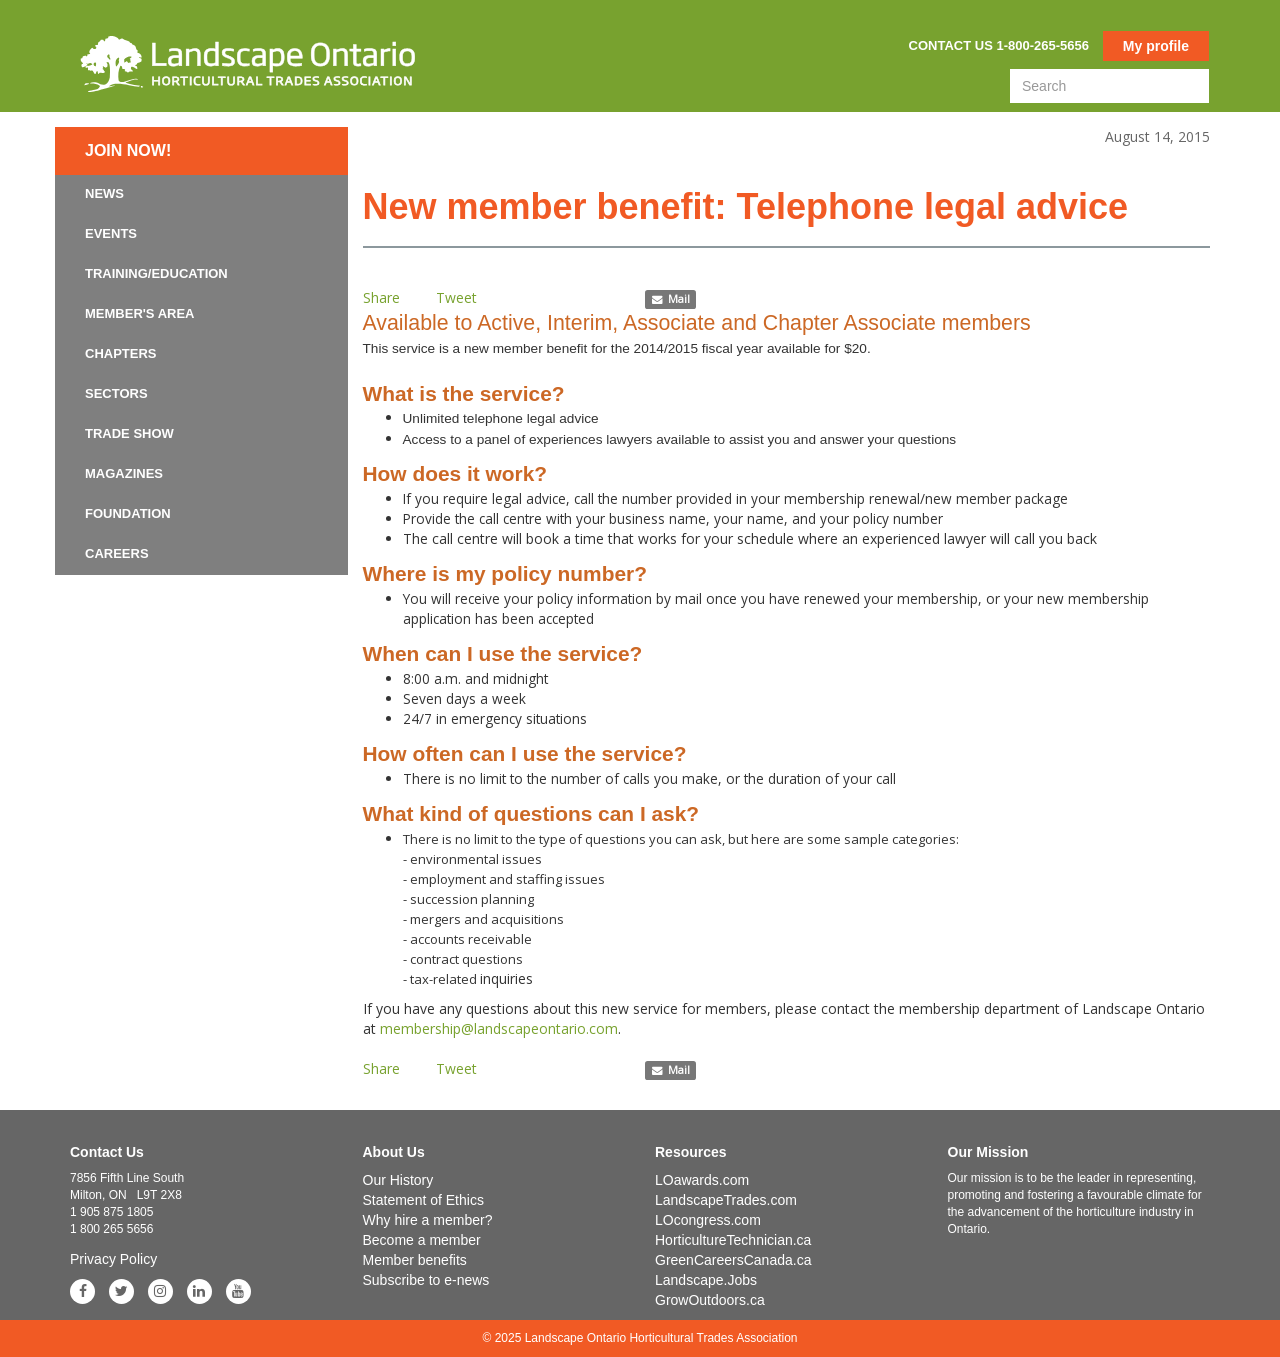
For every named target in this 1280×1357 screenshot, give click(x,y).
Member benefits (415, 1260)
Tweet (456, 297)
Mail (670, 299)
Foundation (128, 513)
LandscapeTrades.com (726, 1200)
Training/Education (156, 273)
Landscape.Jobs (706, 1280)
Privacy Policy (113, 1259)
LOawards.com (702, 1180)
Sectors (116, 393)
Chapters (121, 353)
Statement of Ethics (423, 1200)
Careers (117, 553)
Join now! (128, 150)
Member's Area (140, 313)
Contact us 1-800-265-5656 (999, 45)
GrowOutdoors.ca (710, 1300)
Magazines (124, 473)
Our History (398, 1180)
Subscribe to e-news (426, 1280)
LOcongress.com (708, 1220)
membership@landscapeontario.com (499, 1028)
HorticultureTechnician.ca (733, 1240)
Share (381, 297)
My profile (1156, 46)
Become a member (422, 1240)
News (104, 193)
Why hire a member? (428, 1220)
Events (111, 233)
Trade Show (129, 433)
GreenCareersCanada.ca (733, 1260)
